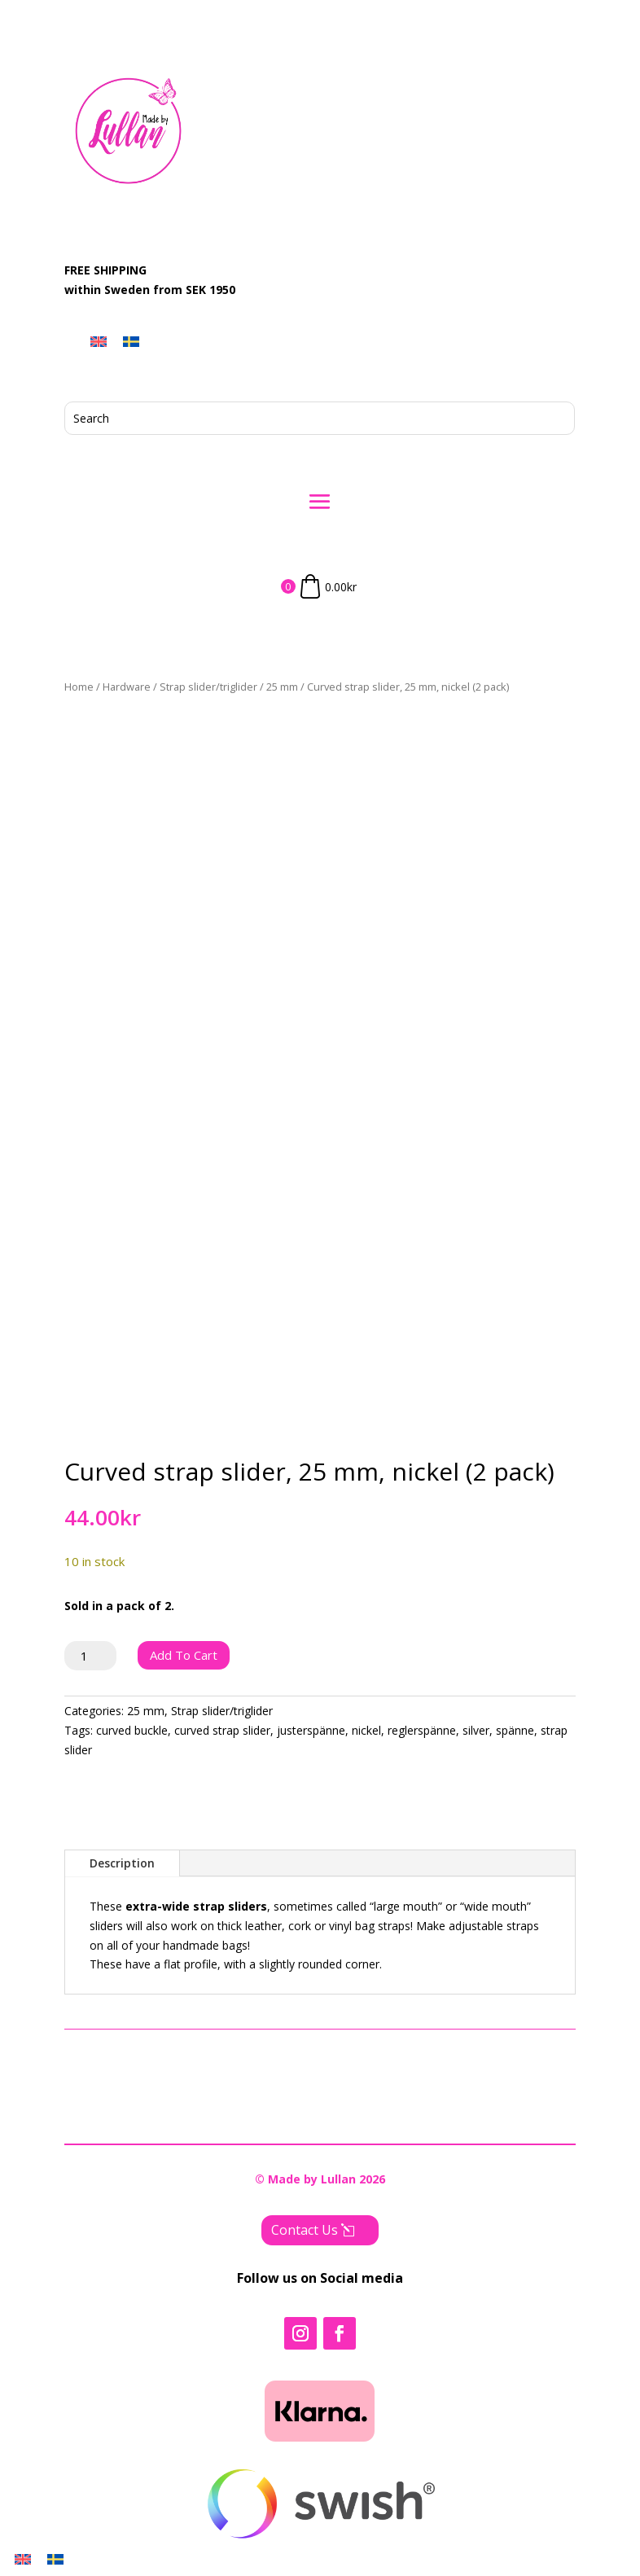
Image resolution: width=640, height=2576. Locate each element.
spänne (515, 1730)
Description (122, 1863)
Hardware (127, 686)
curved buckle (132, 1730)
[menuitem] (98, 342)
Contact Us (304, 2230)
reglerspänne (422, 1730)
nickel (366, 1730)
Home (79, 686)
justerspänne (311, 1730)
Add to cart (183, 1655)
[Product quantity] (90, 1655)
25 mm (282, 686)
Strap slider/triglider (208, 686)
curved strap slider (222, 1730)
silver (475, 1730)
